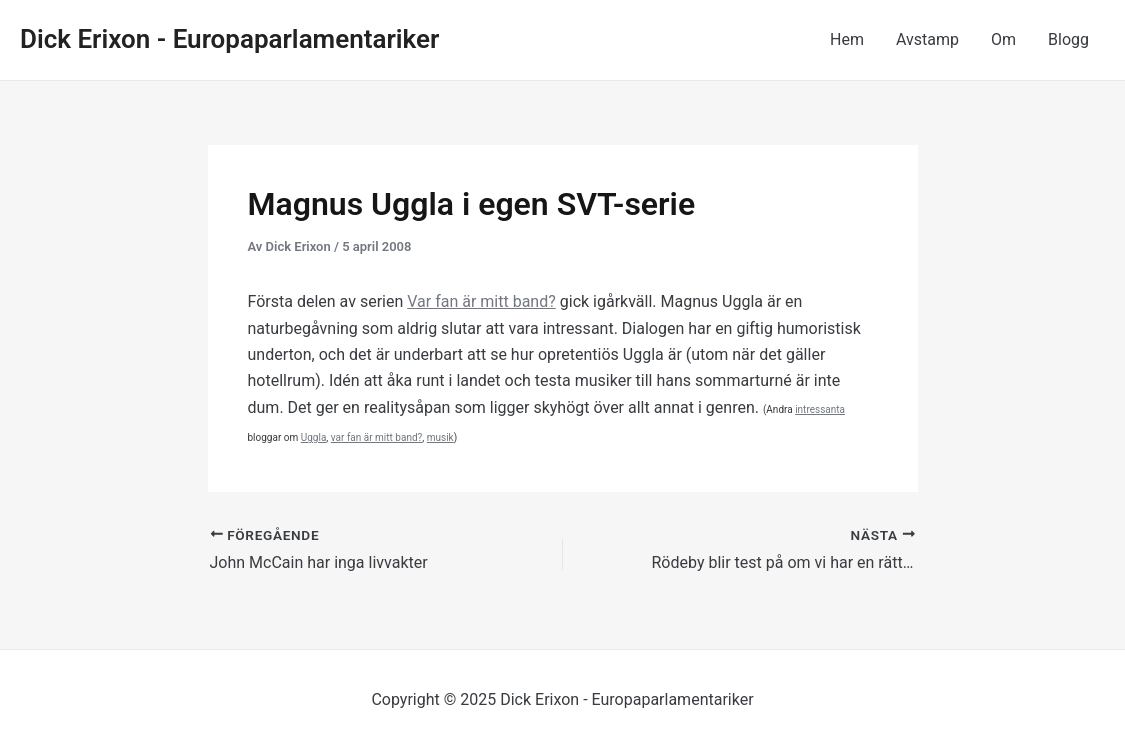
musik (440, 437)
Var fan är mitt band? (481, 301)
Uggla (314, 437)
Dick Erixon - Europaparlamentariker (229, 39)
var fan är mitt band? (376, 437)
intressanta (820, 409)
